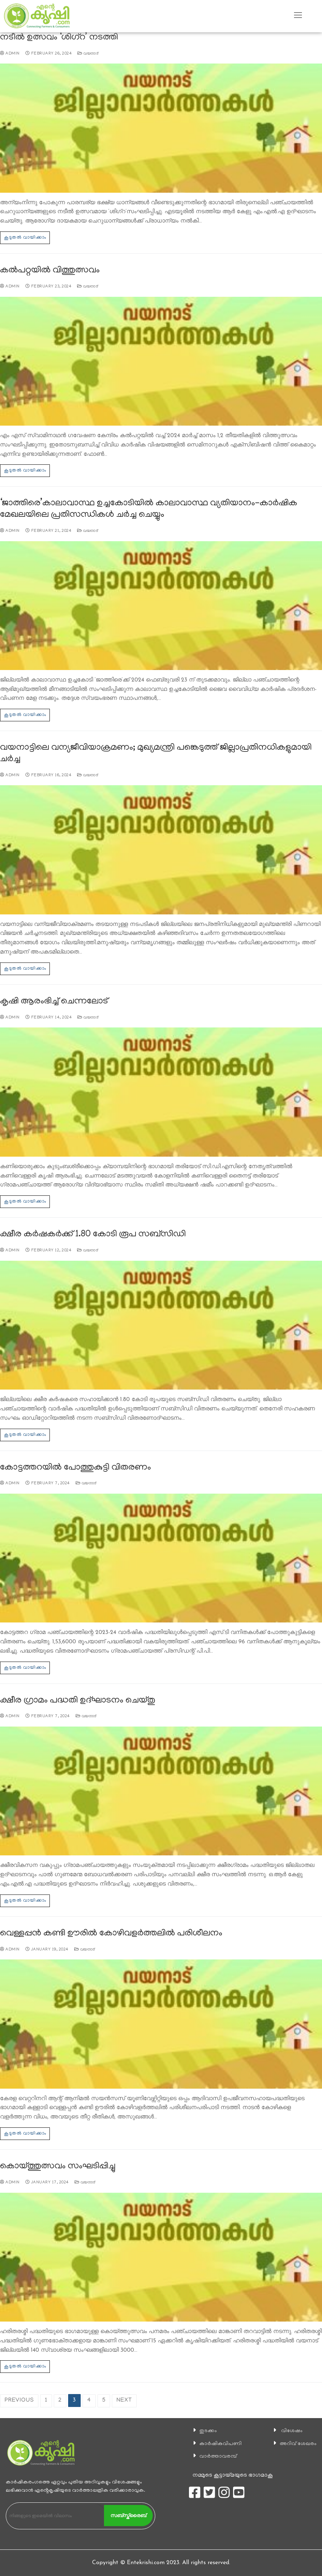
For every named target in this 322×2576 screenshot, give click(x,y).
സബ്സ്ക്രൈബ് (128, 2515)
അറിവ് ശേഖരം (296, 2444)
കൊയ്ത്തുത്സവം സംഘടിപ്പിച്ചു (57, 2167)
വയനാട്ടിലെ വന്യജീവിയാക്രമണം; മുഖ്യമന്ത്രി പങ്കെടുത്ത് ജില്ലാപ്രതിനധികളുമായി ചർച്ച (156, 754)
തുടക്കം (207, 2431)
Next (124, 2400)
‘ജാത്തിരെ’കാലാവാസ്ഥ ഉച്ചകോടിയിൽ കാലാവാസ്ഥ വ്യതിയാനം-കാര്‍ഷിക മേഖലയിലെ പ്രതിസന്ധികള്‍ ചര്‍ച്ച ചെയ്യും (148, 509)
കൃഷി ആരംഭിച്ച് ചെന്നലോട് (54, 1002)
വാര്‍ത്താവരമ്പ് (217, 2456)
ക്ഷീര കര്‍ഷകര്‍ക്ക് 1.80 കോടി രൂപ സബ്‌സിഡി (93, 1235)
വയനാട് (87, 54)
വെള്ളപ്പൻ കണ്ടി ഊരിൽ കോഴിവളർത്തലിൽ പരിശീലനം (111, 1934)
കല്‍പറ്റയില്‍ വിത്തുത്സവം (50, 271)
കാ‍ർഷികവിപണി (220, 2444)
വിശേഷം (290, 2431)
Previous (19, 2400)
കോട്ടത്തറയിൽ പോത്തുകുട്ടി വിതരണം (75, 1468)
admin (10, 54)
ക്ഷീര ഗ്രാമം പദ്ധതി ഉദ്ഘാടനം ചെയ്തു (77, 1701)
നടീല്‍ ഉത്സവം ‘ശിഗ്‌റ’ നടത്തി (59, 38)
